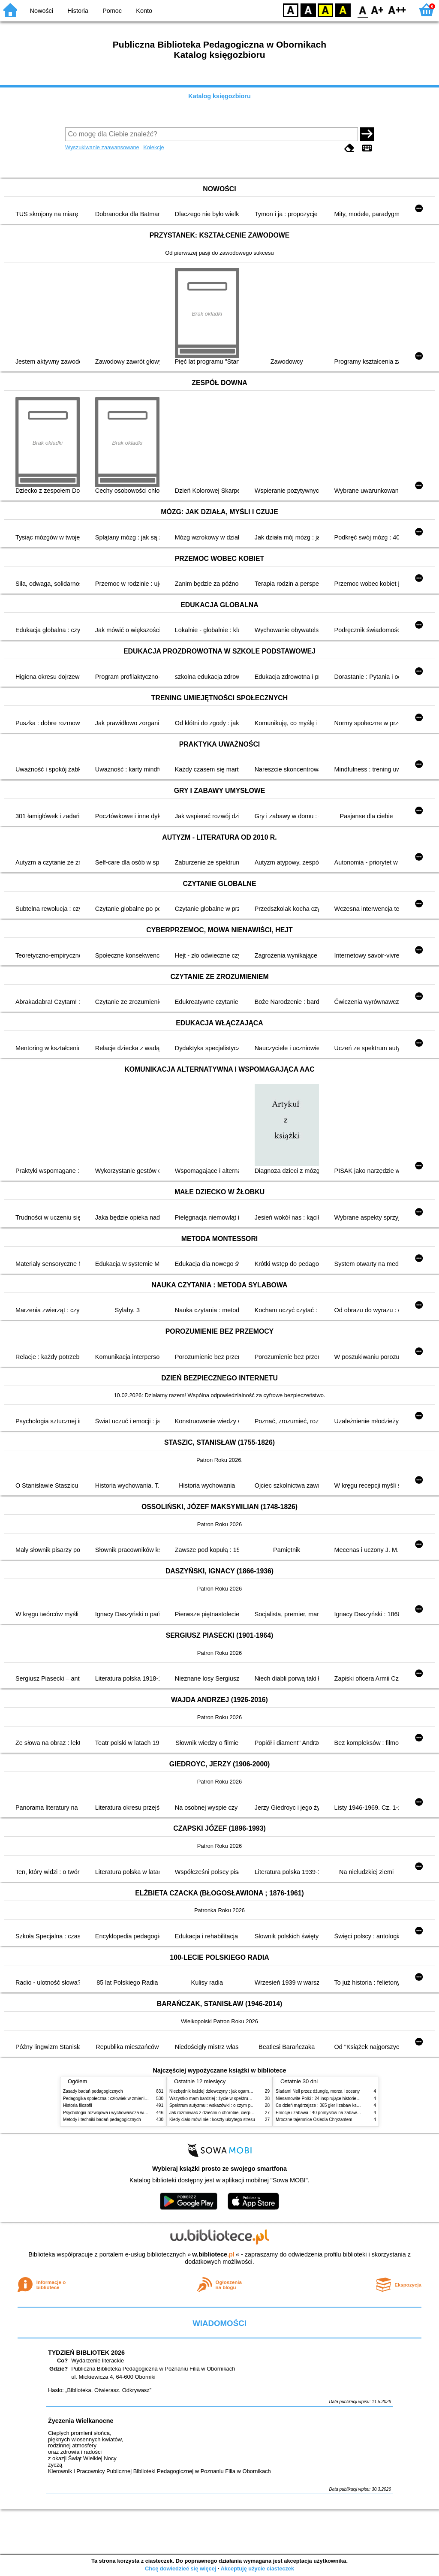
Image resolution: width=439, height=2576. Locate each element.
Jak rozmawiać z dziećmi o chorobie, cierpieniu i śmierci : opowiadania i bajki (242, 2112)
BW (308, 9)
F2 (397, 9)
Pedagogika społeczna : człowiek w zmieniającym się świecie (121, 2098)
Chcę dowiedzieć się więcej (180, 2568)
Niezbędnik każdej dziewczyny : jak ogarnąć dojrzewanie (223, 2091)
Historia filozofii (77, 2105)
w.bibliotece (213, 2254)
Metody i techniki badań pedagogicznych (102, 2119)
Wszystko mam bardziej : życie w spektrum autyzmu (219, 2098)
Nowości (41, 10)
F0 (362, 9)
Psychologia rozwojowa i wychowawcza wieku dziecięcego (119, 2112)
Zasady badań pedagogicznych (93, 2091)
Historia (77, 10)
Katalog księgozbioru (219, 96)
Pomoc (112, 10)
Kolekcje (153, 147)
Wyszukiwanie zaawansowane (102, 147)
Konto (144, 10)
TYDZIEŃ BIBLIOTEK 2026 (86, 2352)
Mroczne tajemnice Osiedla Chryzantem (314, 2119)
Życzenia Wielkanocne (81, 2420)
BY (342, 9)
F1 (377, 9)
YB (325, 9)
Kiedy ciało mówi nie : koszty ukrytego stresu (212, 2119)
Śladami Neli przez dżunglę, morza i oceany (318, 2091)
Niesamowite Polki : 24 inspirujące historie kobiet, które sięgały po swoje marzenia (354, 2098)
